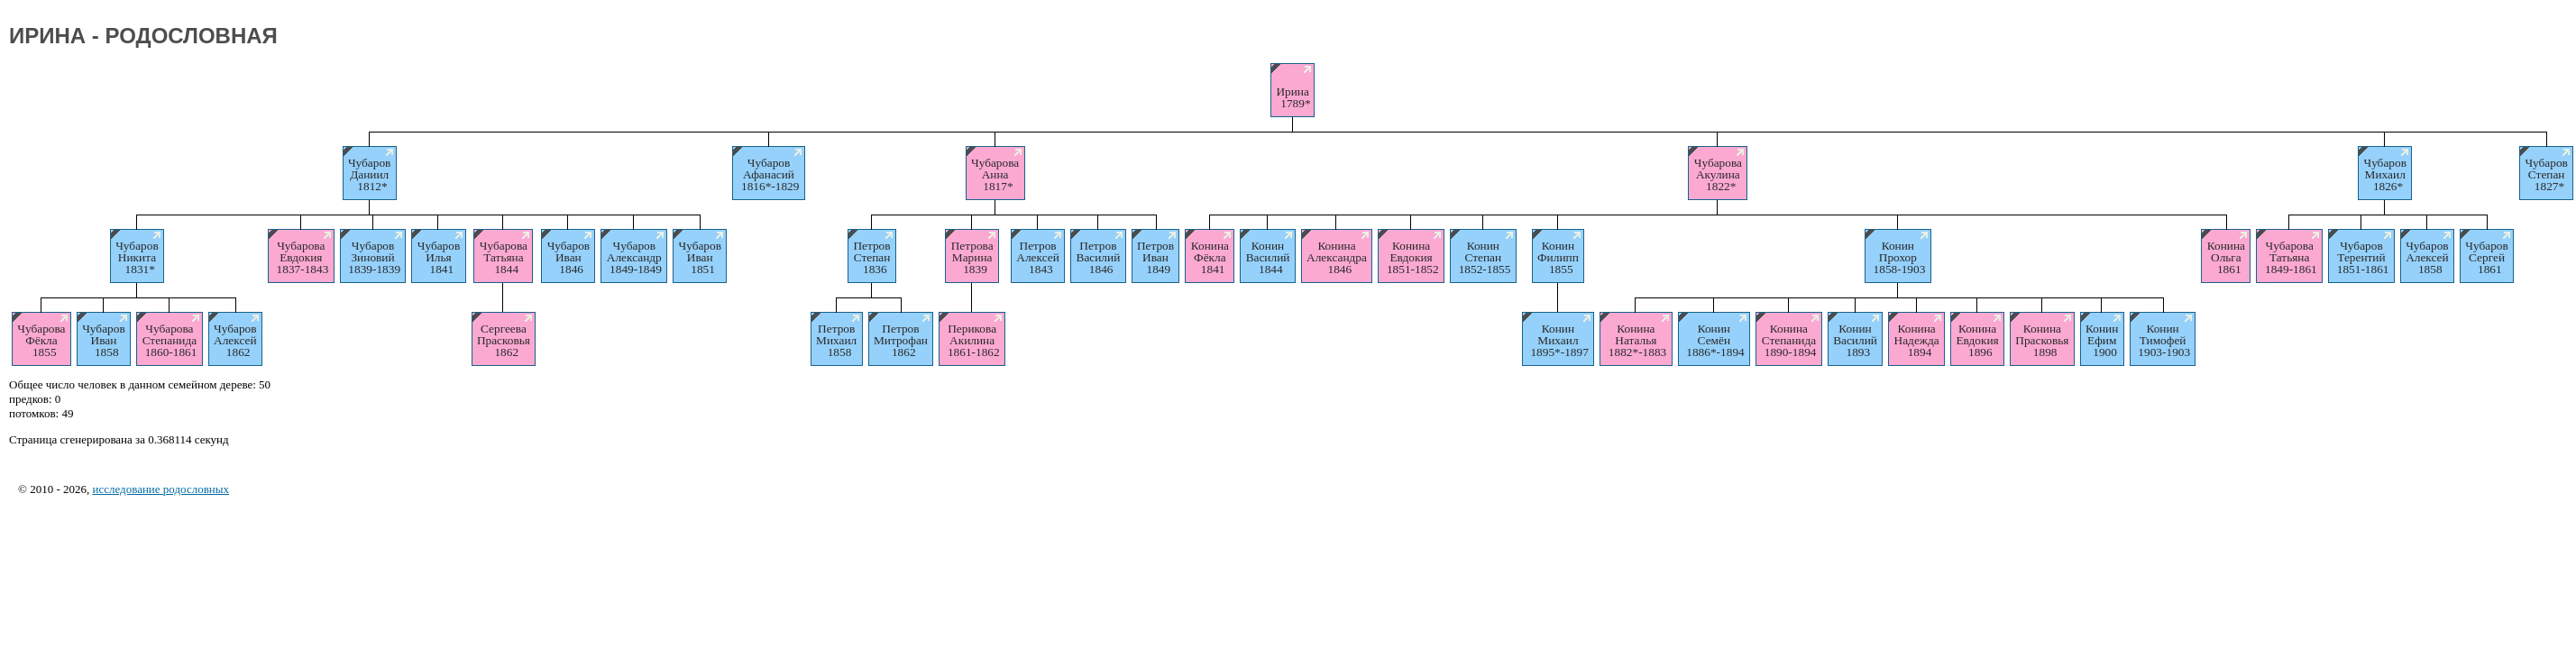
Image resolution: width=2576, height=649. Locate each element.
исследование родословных (160, 489)
